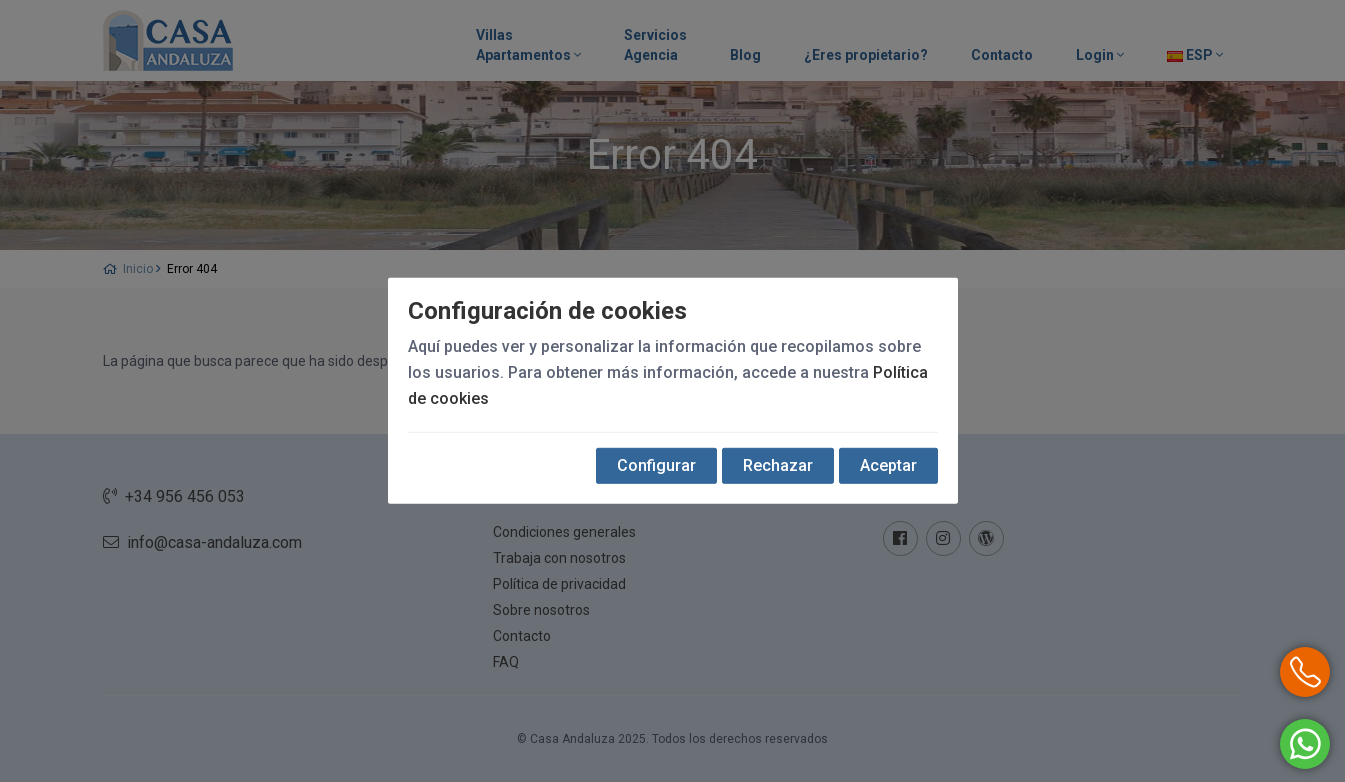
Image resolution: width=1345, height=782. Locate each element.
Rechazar (778, 465)
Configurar (656, 465)
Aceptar (888, 465)
